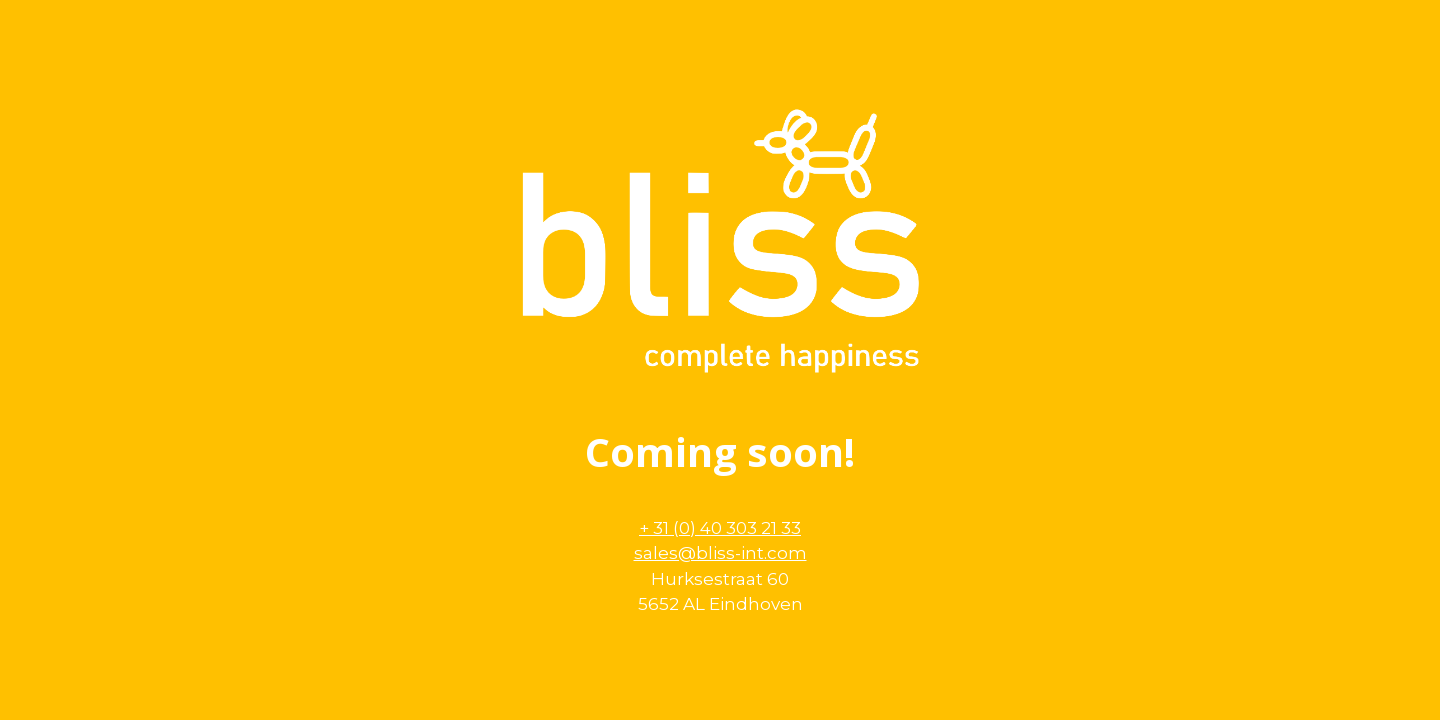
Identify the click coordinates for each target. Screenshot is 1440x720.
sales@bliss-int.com (720, 553)
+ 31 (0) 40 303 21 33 (720, 528)
